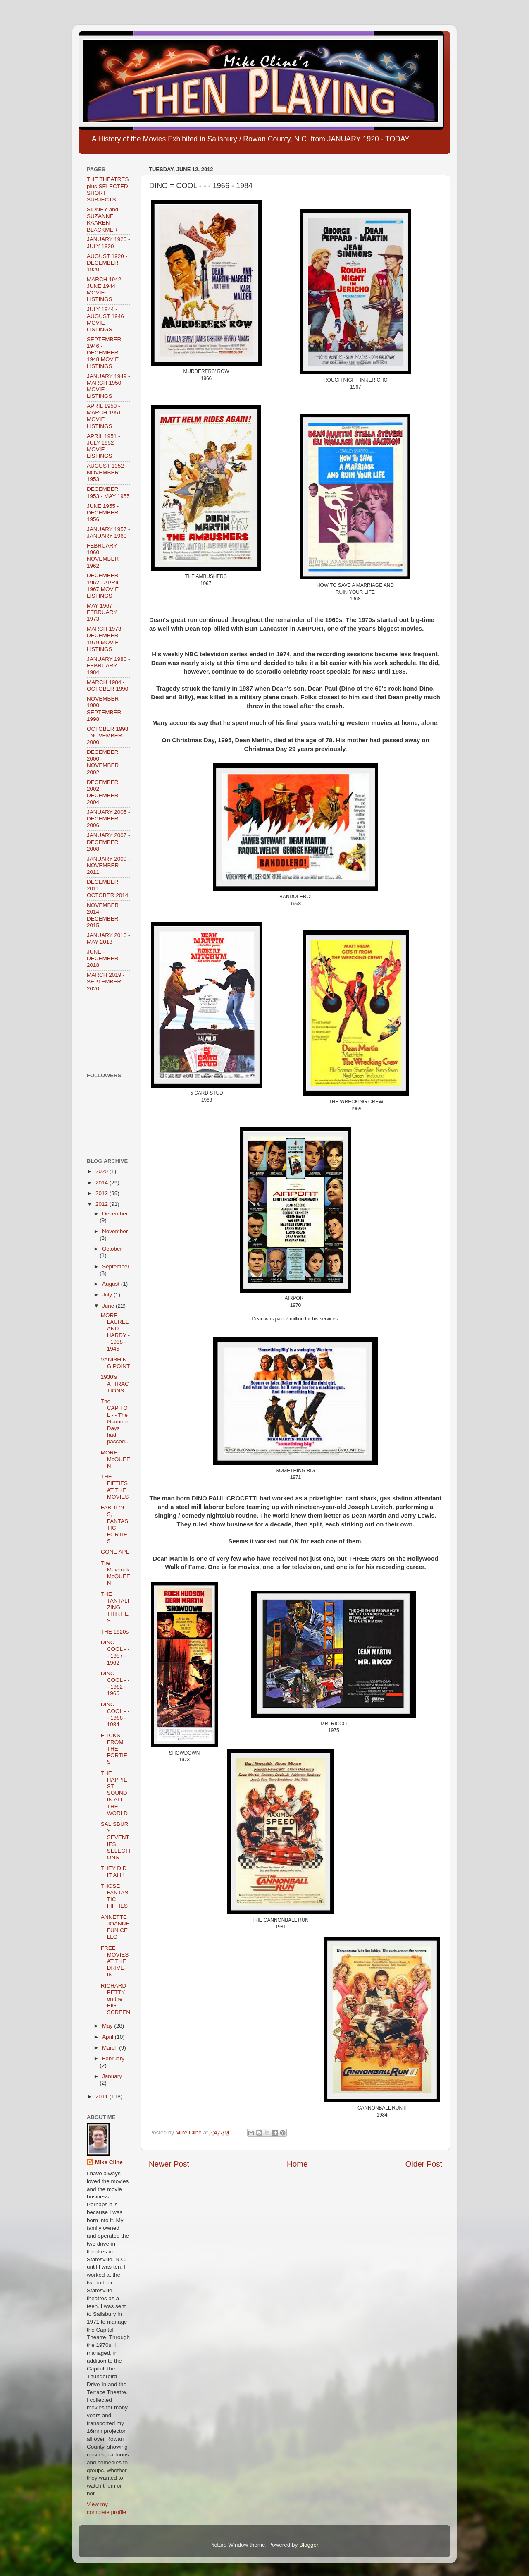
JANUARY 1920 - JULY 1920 (108, 242)
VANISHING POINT (115, 1362)
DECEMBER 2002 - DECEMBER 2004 (103, 792)
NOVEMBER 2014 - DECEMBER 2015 (103, 915)
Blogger (308, 2545)
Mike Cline (109, 2162)
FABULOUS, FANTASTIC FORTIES (115, 1524)
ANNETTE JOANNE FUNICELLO (115, 1927)
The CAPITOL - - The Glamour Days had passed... (115, 1421)
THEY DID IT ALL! (114, 1871)
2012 (102, 1204)
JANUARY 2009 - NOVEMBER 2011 (108, 865)
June (109, 1306)
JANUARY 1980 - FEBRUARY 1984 (108, 665)
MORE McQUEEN (115, 1459)
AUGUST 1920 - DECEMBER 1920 (107, 263)
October (112, 1249)
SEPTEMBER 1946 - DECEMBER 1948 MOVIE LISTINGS (104, 352)
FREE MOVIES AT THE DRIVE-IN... (115, 1961)
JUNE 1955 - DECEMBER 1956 (103, 512)
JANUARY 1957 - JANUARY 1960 (108, 532)
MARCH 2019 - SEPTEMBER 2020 (106, 981)
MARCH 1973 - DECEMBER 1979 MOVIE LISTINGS (106, 639)
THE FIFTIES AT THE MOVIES (115, 1486)
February (113, 2058)
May (108, 2026)
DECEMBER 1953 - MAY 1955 (108, 492)
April (108, 2037)
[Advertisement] (112, 1031)
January (112, 2076)
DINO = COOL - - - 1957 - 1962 (115, 1652)
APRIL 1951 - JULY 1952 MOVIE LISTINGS (103, 446)
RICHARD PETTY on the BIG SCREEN (115, 1999)
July (108, 1295)
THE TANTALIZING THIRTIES (115, 1607)
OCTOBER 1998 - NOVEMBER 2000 (107, 735)
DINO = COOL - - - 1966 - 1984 (115, 1714)
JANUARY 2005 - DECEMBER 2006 (108, 818)
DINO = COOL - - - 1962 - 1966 (115, 1683)
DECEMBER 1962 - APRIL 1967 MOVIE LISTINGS (103, 585)
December (115, 1213)
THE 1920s (115, 1632)
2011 (102, 2096)
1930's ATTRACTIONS (115, 1383)
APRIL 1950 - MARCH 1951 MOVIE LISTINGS (104, 416)
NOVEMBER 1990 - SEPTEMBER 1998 (104, 709)
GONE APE (115, 1552)
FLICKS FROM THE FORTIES (114, 1748)
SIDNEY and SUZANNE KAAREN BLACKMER (102, 219)
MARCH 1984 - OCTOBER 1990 (107, 685)
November (115, 1231)
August (111, 1284)
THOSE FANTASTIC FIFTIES (115, 1896)
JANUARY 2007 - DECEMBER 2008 (108, 841)
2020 (102, 1171)
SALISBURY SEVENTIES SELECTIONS (115, 1841)
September (115, 1266)
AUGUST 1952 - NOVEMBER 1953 (107, 472)
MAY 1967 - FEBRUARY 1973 (102, 612)
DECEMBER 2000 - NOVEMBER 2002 (103, 762)
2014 (102, 1182)
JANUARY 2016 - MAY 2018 (108, 938)
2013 (102, 1193)
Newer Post (169, 2164)
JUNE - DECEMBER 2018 (103, 958)
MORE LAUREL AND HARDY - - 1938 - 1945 (115, 1332)
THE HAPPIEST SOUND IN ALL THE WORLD (114, 1793)
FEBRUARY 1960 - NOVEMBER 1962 (103, 556)
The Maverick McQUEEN (115, 1573)
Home (297, 2164)
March (110, 2048)
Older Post (423, 2164)
